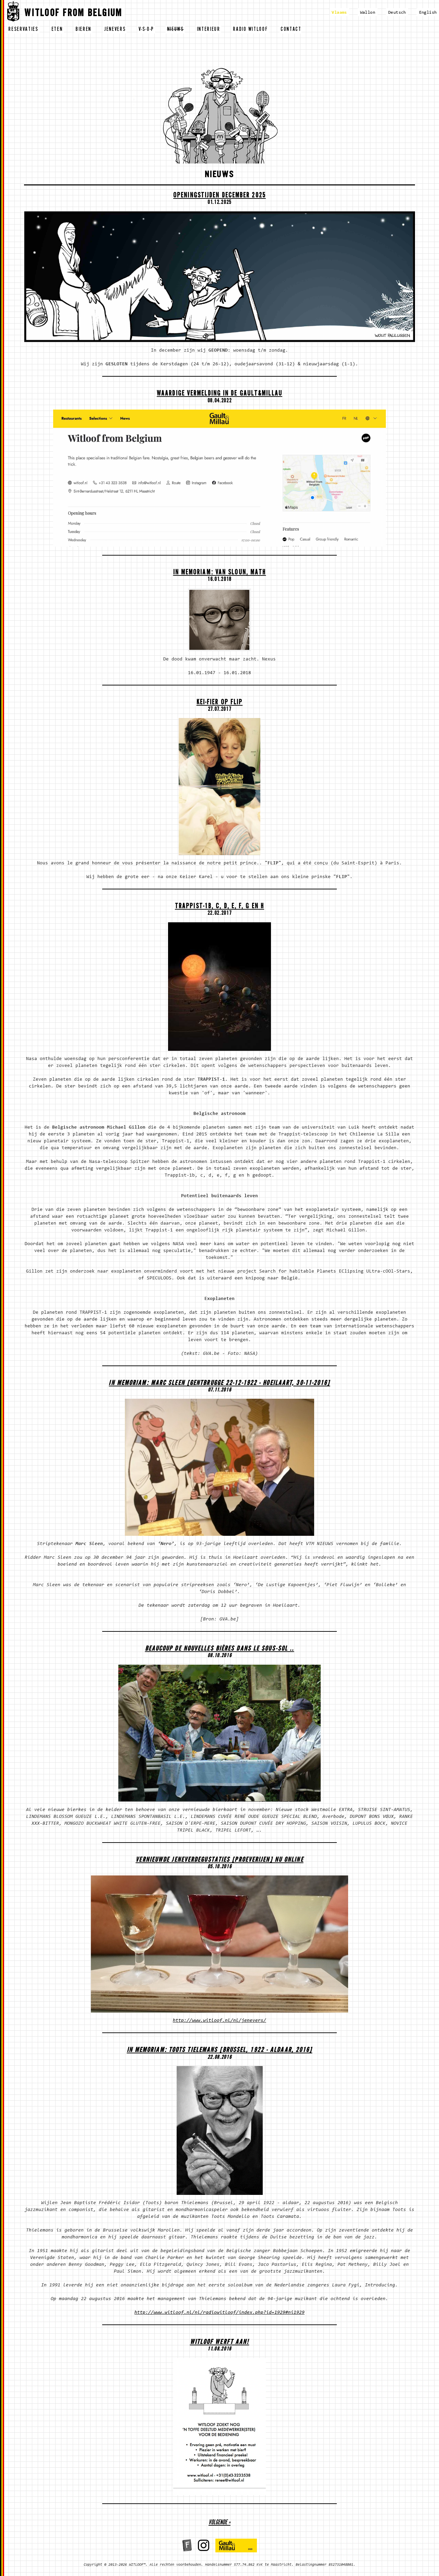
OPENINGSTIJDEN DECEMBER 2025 (219, 196)
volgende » (219, 2523)
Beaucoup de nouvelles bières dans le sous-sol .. (219, 1649)
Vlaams (339, 12)
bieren (83, 30)
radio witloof (250, 30)
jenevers (115, 30)
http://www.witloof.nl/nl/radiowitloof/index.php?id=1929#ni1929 (219, 2312)
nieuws (175, 30)
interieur (208, 30)
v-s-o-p (146, 30)
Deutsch (397, 12)
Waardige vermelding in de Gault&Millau (219, 394)
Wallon (367, 12)
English (428, 12)
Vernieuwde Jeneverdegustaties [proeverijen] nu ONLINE (219, 1860)
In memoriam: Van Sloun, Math (219, 573)
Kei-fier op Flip (220, 703)
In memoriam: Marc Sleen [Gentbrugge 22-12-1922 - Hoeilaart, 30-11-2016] (219, 1383)
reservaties (23, 30)
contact (291, 30)
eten (57, 30)
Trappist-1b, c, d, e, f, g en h (219, 907)
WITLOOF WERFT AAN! (219, 2342)
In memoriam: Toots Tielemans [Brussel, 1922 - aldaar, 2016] (219, 2050)
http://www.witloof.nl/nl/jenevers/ (219, 2020)
